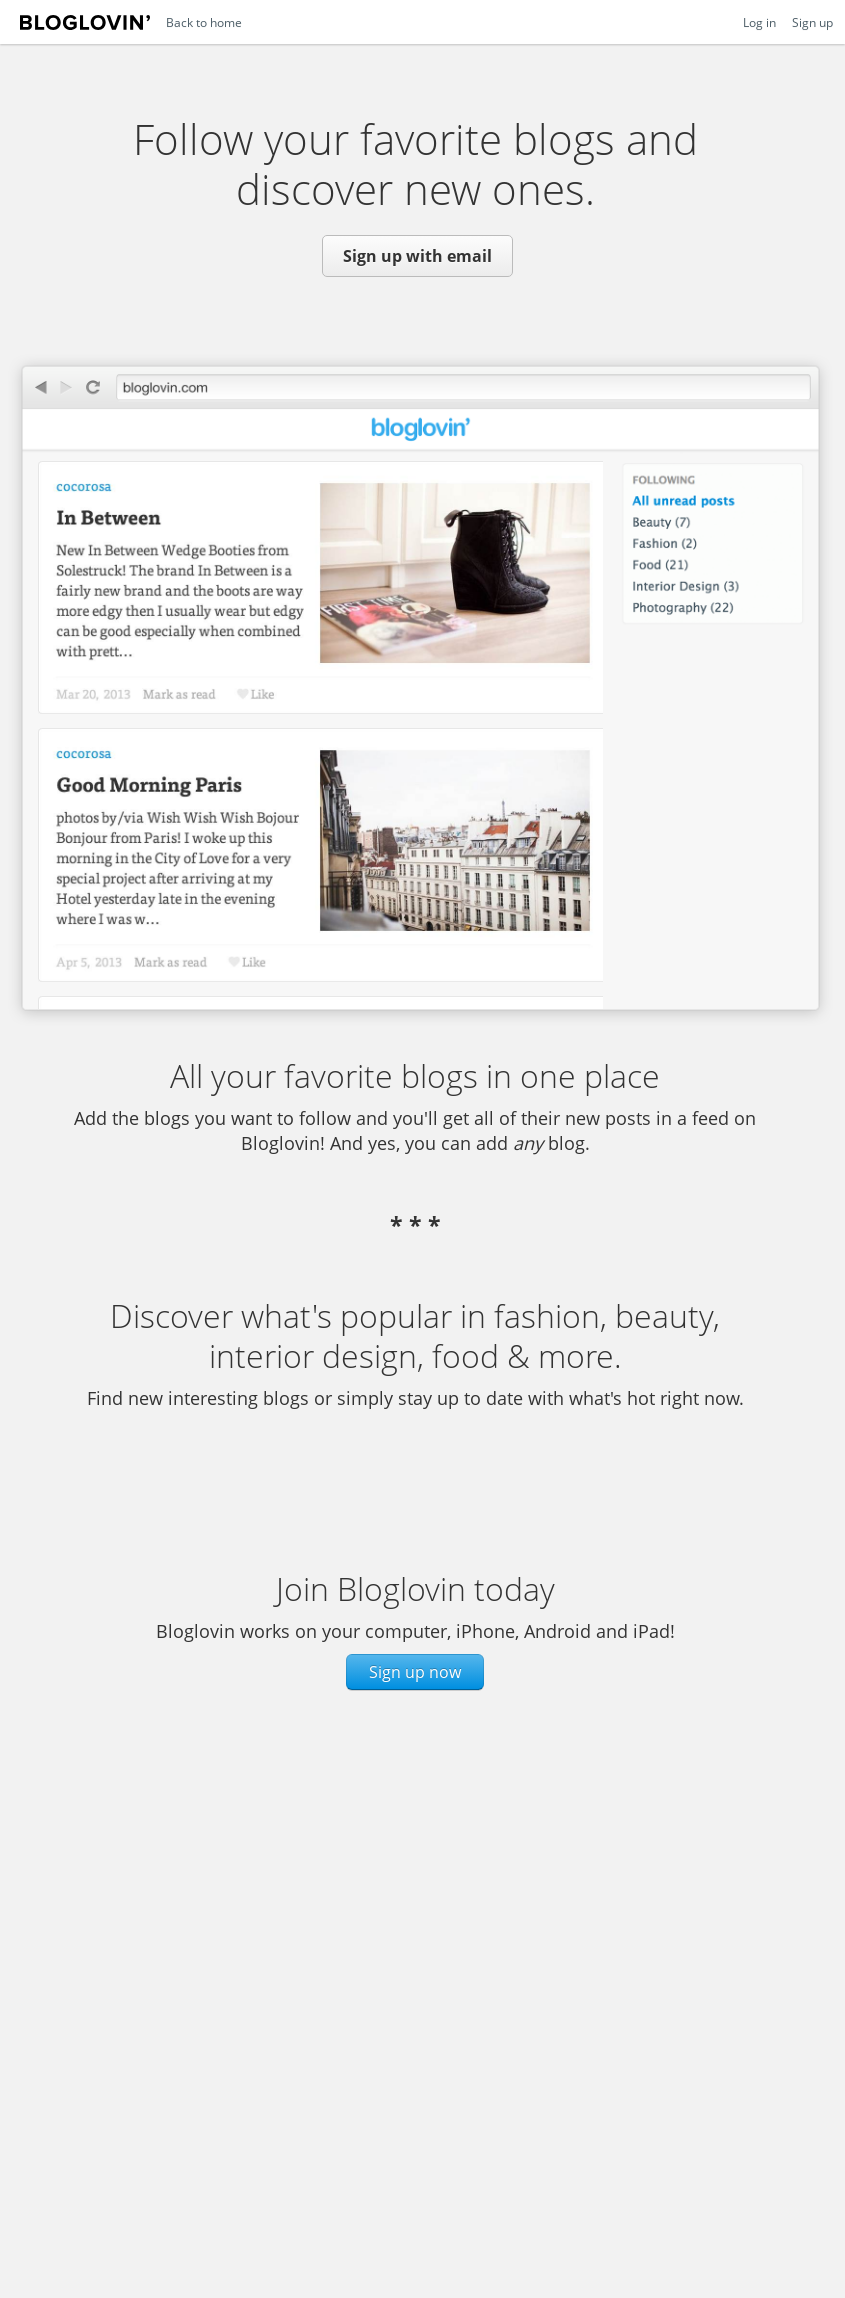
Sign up (812, 22)
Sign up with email (417, 256)
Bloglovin (85, 27)
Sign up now (415, 1672)
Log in (759, 22)
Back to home (204, 22)
